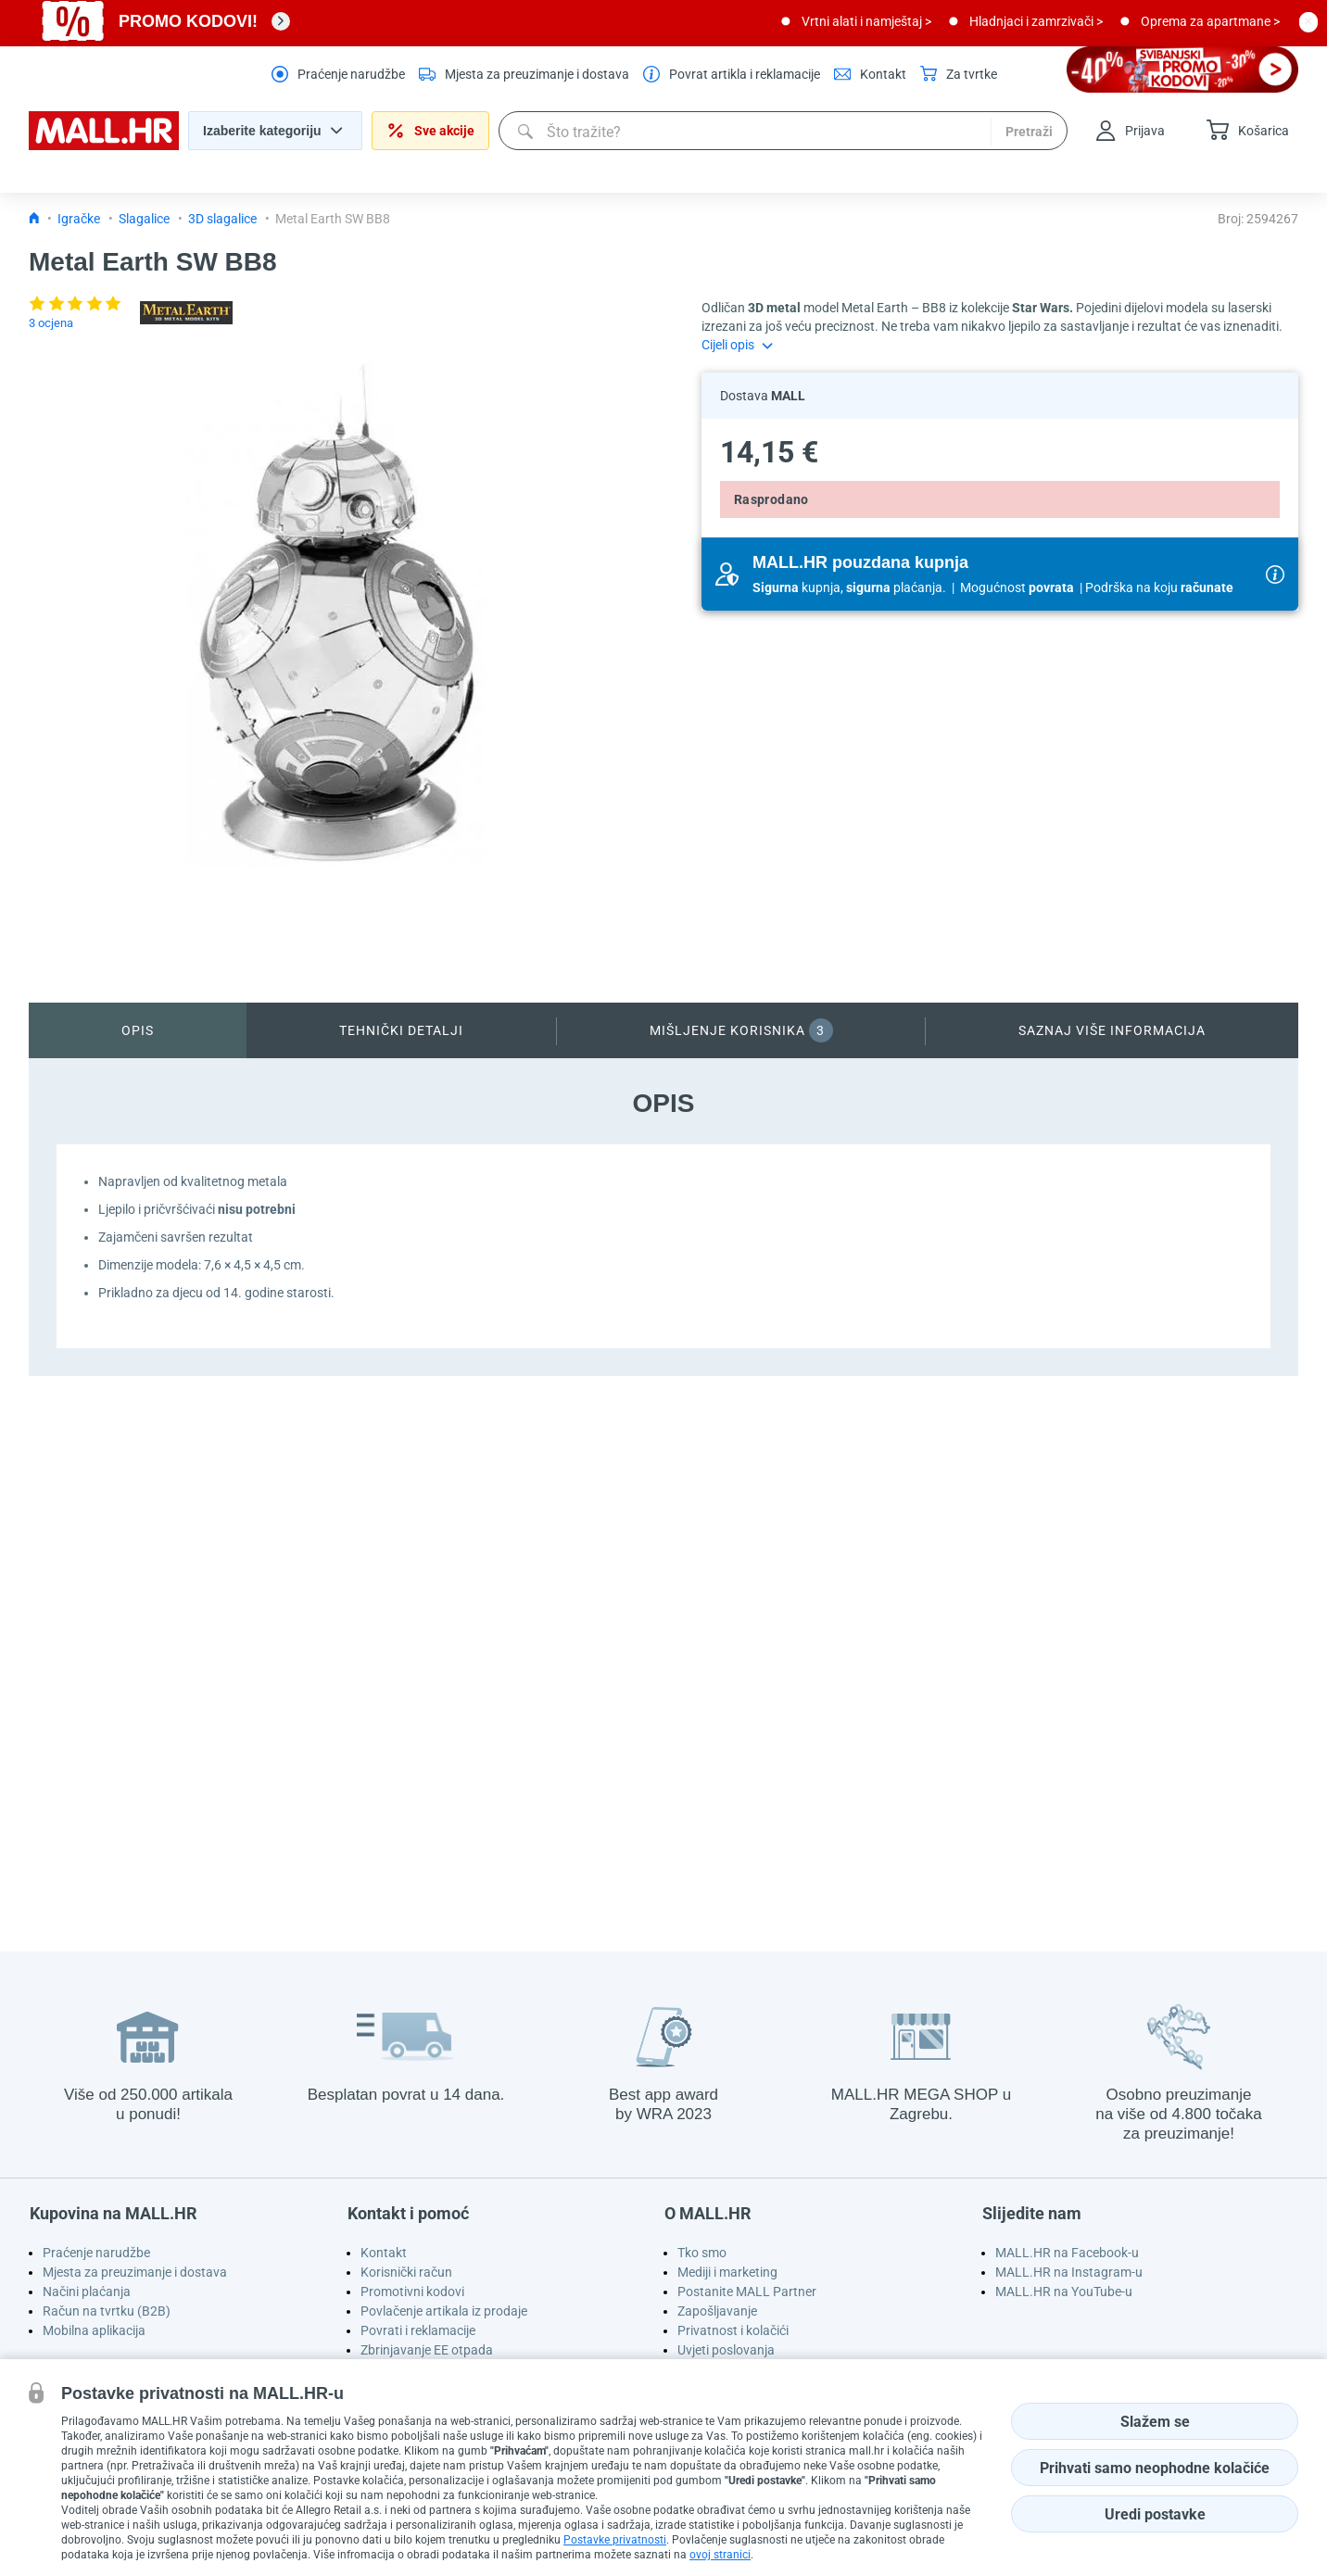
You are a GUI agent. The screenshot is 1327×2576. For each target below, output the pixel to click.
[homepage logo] (104, 145)
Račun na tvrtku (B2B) (107, 2311)
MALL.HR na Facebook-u (1067, 2252)
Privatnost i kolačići (733, 2330)
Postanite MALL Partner (746, 2291)
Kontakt (383, 2252)
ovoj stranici (720, 2554)
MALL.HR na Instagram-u (1069, 2272)
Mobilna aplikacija (94, 2330)
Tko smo (702, 2252)
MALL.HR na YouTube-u (1063, 2291)
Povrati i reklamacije (417, 2330)
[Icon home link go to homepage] (34, 218)
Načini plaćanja (87, 2291)
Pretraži (1029, 131)
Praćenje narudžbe (96, 2252)
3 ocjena (51, 323)
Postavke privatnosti (614, 2539)
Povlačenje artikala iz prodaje (443, 2311)
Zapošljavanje (717, 2311)
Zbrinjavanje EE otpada (426, 2349)
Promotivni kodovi (412, 2291)
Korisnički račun (406, 2272)
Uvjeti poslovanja (726, 2349)
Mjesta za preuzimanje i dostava (135, 2272)
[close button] (1308, 21)
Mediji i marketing (727, 2272)
